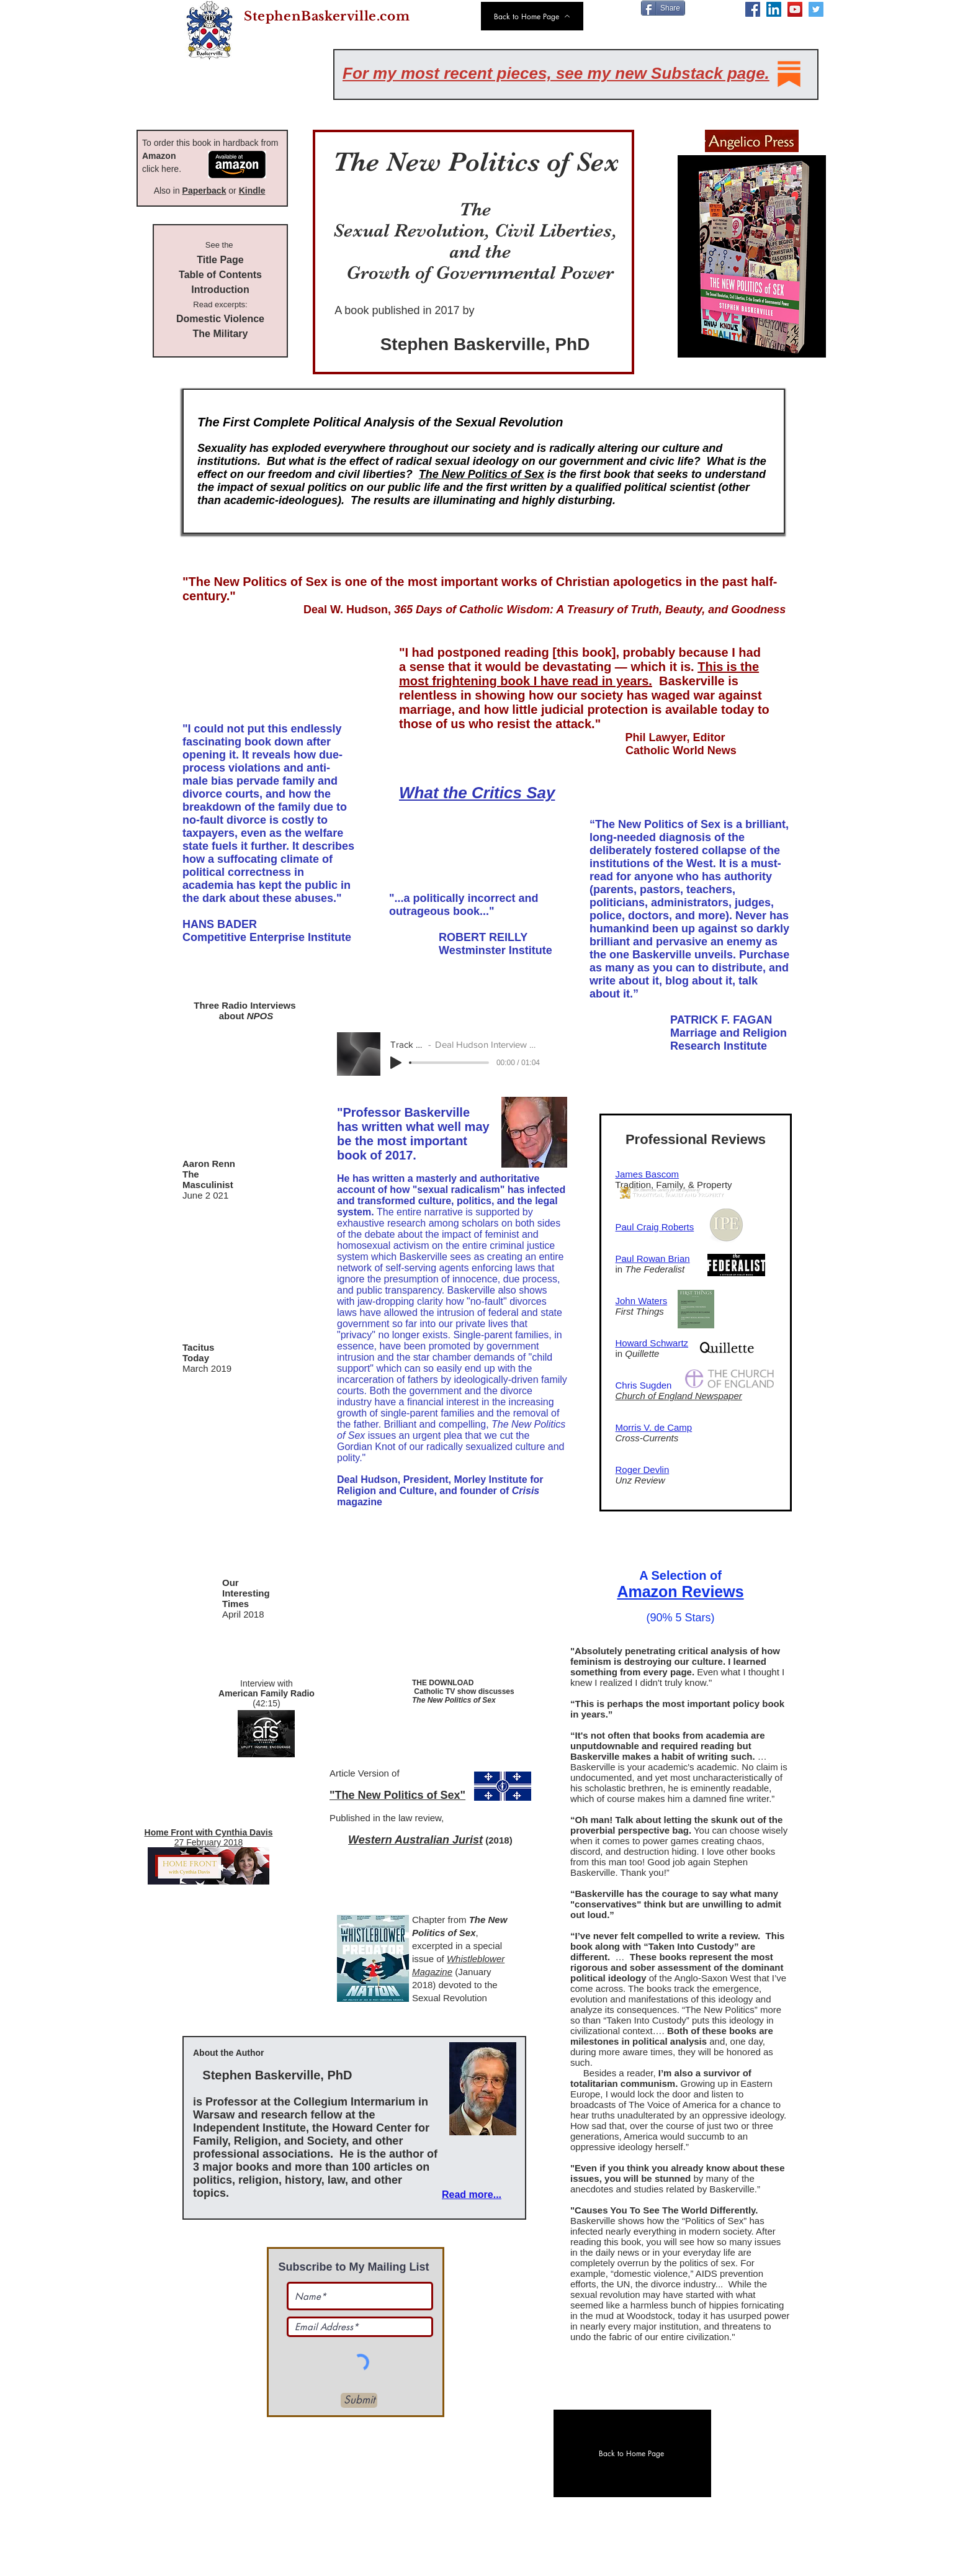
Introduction (220, 289)
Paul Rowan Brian (653, 1258)
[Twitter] (816, 9)
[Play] (395, 1062)
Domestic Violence (220, 318)
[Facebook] (752, 9)
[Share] (663, 8)
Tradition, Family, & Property (670, 1184)
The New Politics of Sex (481, 474)
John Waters (642, 1300)
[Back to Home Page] (532, 16)
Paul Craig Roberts (655, 1227)
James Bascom (647, 1174)
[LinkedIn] (773, 9)
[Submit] (359, 2400)
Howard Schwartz (652, 1343)
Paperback (204, 191)
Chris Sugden (645, 1385)
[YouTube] (794, 9)
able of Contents (223, 274)
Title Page (220, 259)
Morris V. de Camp (654, 1427)
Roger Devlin (643, 1469)
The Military (220, 333)
